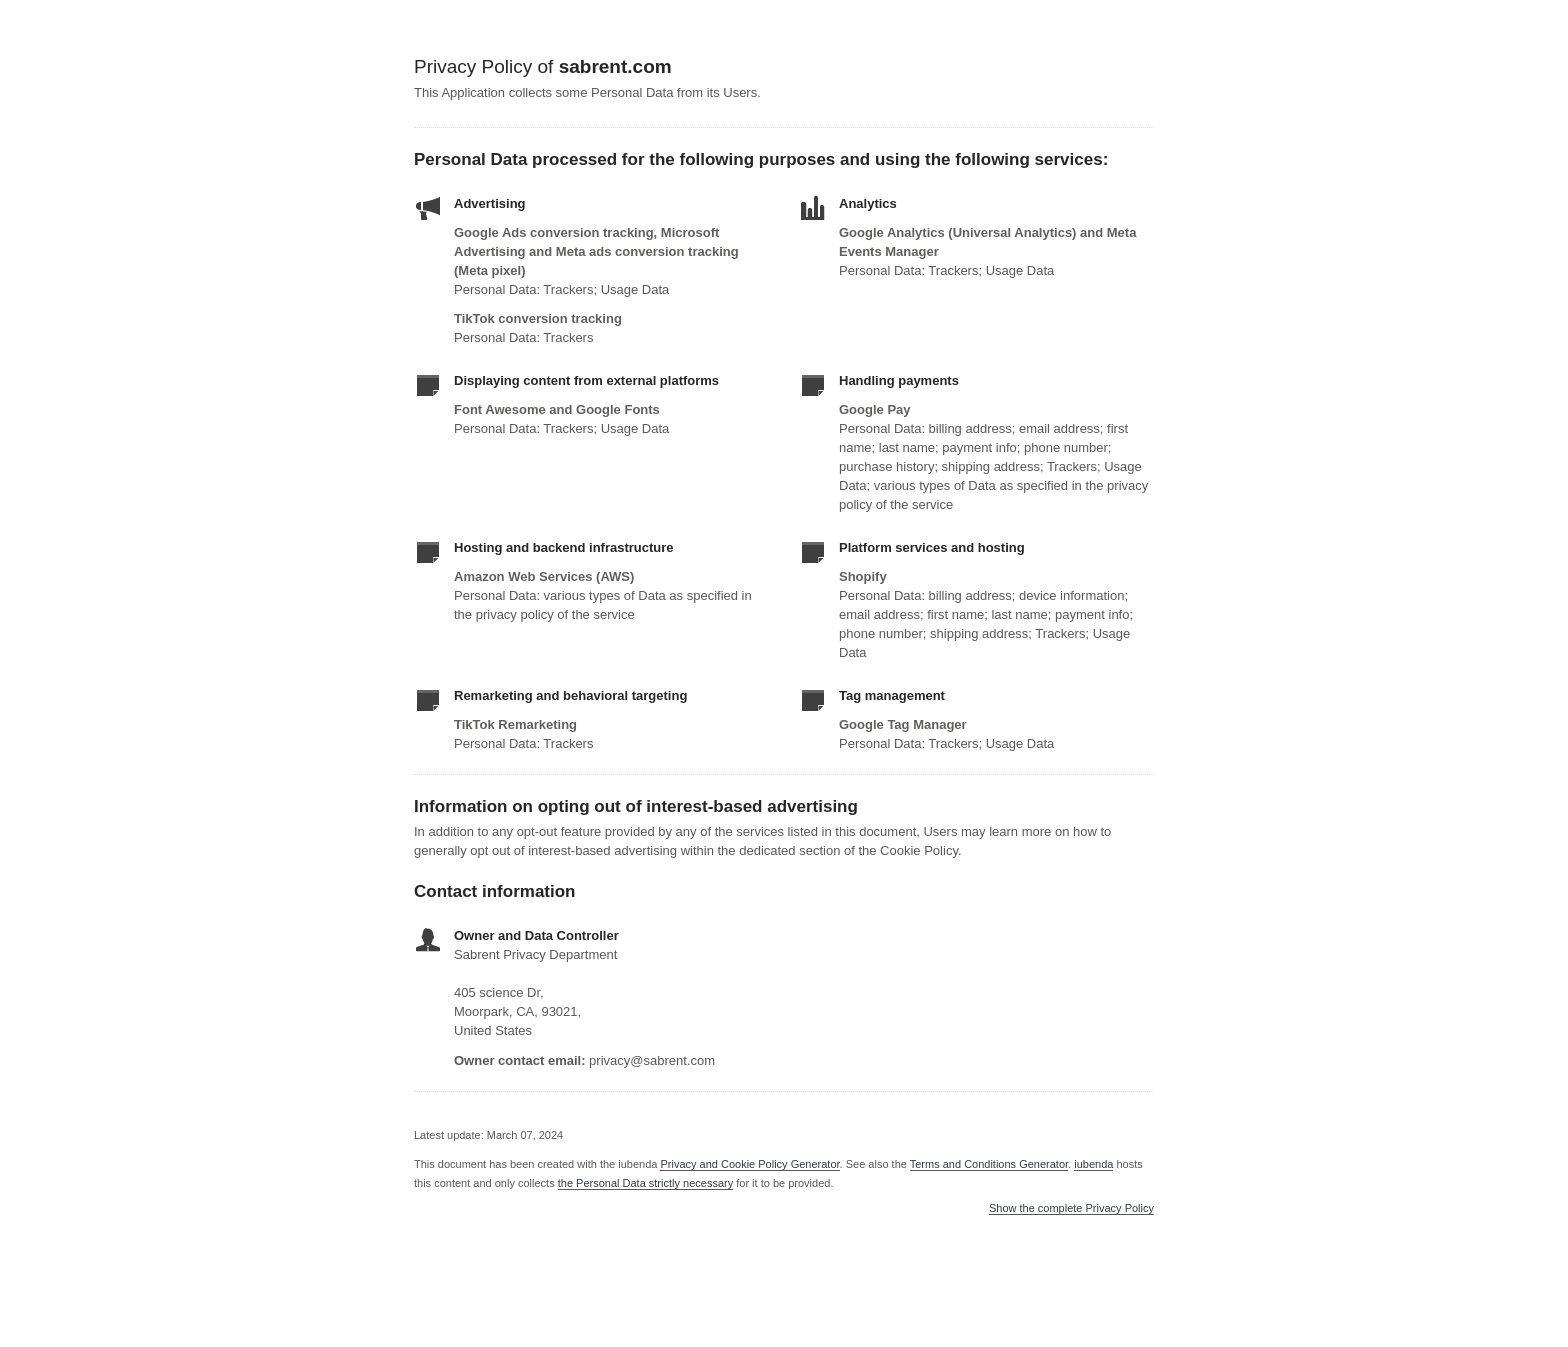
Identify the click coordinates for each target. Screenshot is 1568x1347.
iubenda (1093, 1164)
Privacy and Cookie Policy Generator (749, 1164)
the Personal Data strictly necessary (645, 1183)
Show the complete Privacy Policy (1071, 1208)
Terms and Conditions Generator (989, 1164)
